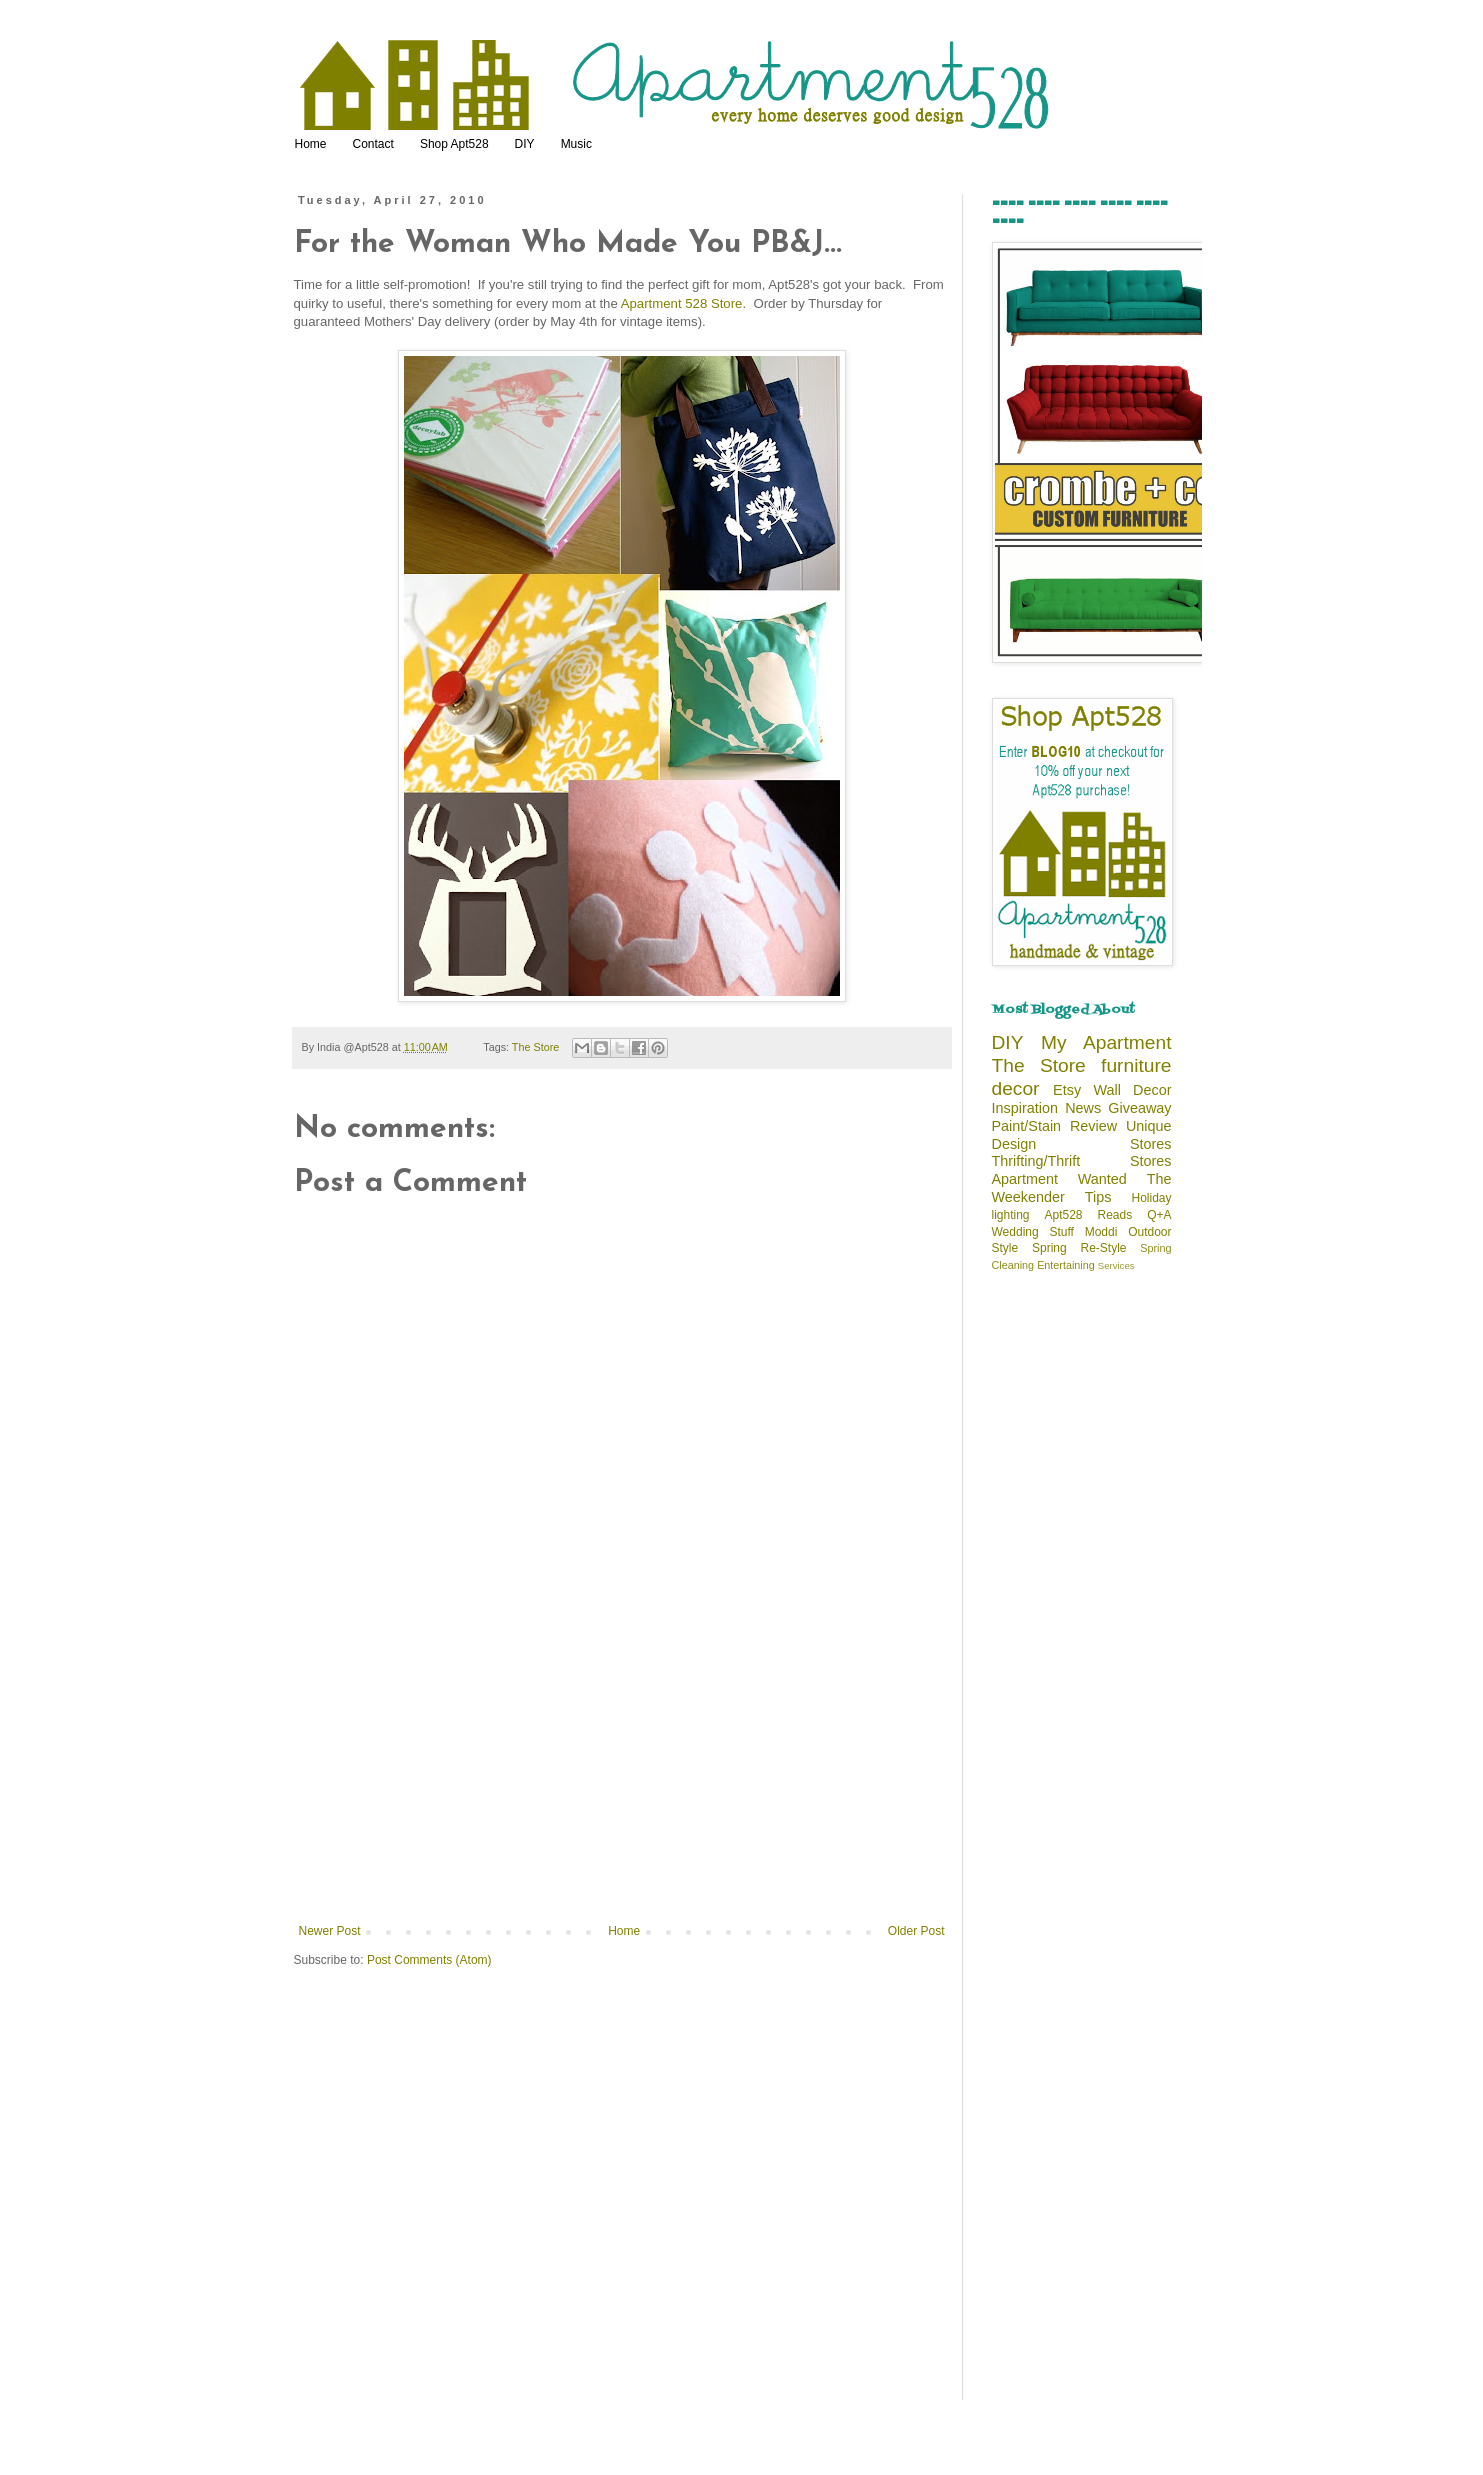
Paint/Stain (1027, 1126)
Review (1093, 1126)
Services (1116, 1265)
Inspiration (1025, 1108)
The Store (535, 1047)
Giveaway (1139, 1108)
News (1083, 1108)
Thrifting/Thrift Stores (1082, 1161)
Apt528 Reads (1089, 1215)
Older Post (916, 1931)
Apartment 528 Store (682, 303)
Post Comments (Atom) (429, 1960)
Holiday (1151, 1198)
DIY (525, 144)
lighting (1011, 1215)
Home (311, 144)
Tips (1098, 1197)
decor (1016, 1088)
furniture (1136, 1065)
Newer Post (330, 1931)
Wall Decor (1132, 1090)
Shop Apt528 (454, 144)
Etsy (1067, 1090)
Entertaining (1066, 1265)
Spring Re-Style (1079, 1248)
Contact (373, 144)
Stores (1151, 1144)
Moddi (1101, 1232)
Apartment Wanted (1059, 1179)
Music (576, 144)
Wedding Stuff (1033, 1232)
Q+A (1159, 1215)
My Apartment (1106, 1042)
